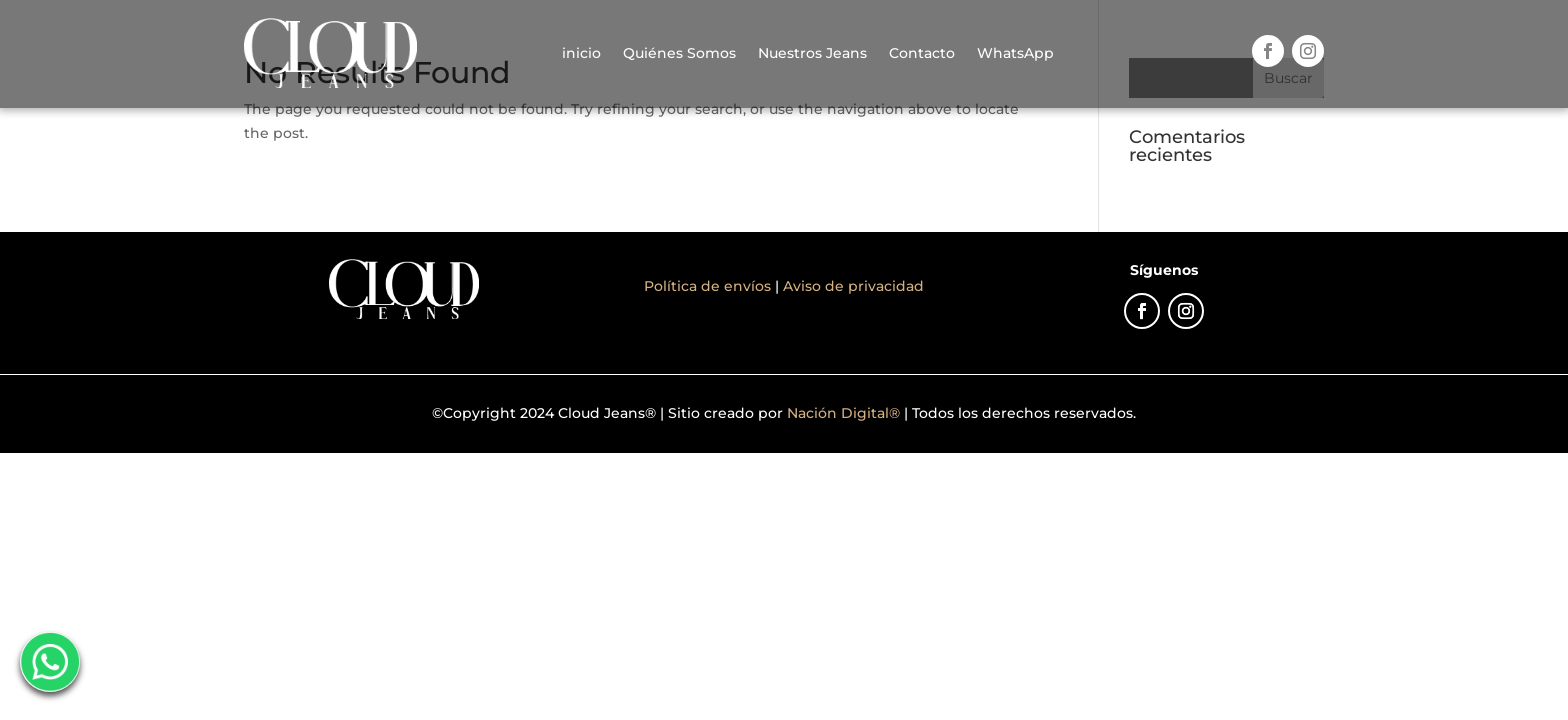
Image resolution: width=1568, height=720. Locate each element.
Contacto (922, 53)
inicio (581, 53)
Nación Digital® (843, 413)
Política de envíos (709, 286)
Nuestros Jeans (812, 53)
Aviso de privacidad (853, 286)
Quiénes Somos (679, 53)
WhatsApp (1015, 53)
